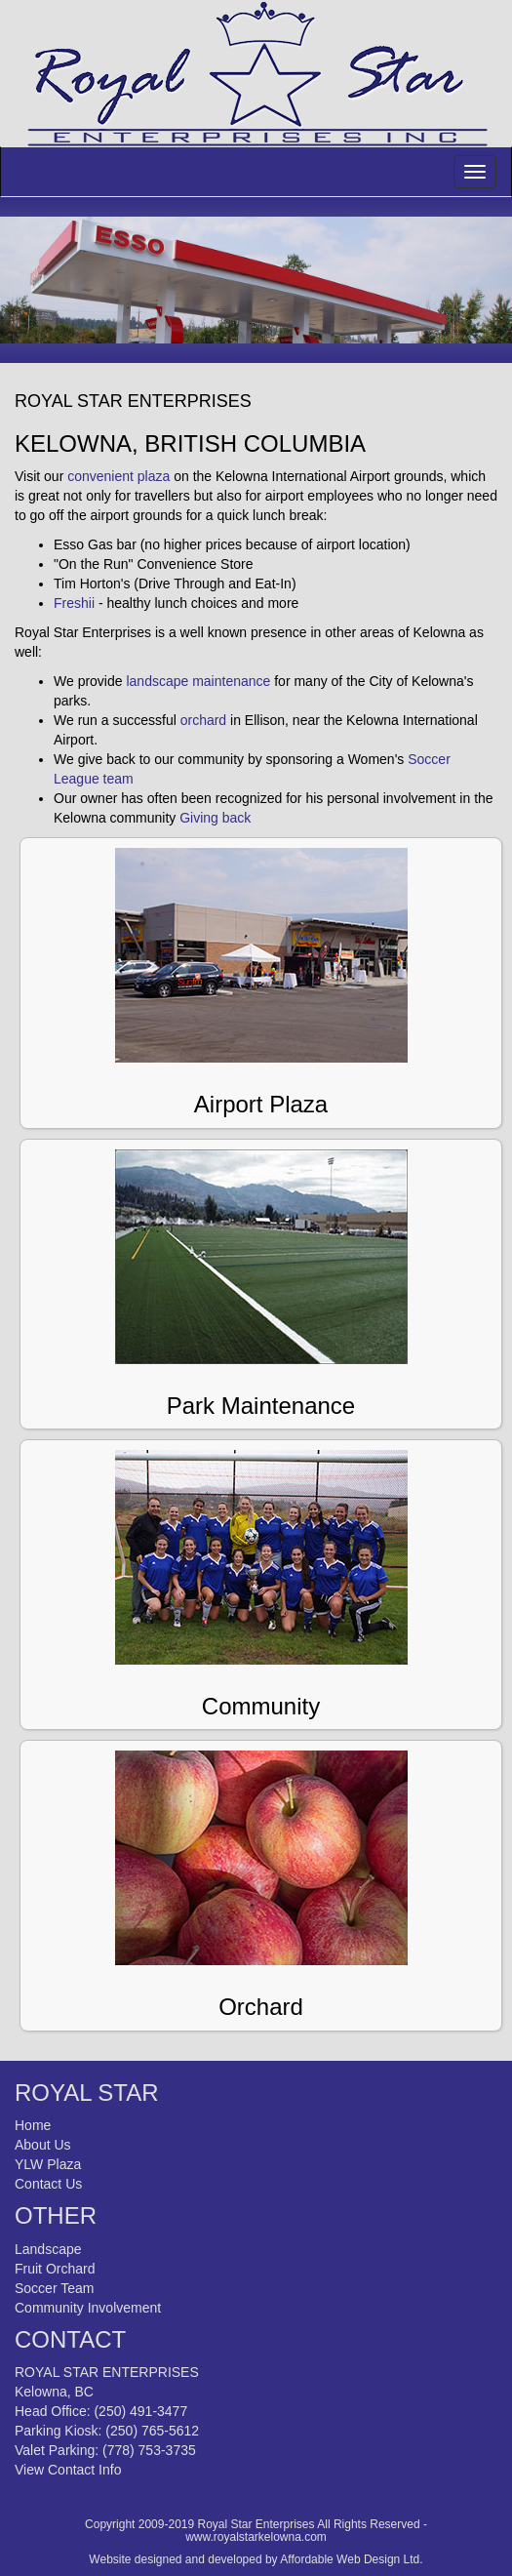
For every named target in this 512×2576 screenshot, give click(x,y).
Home (33, 2125)
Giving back (215, 817)
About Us (43, 2145)
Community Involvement (88, 2307)
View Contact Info (68, 2469)
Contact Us (48, 2184)
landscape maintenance (198, 681)
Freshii (74, 603)
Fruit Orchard (55, 2268)
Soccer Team (54, 2288)
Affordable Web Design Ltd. (351, 2559)
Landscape (48, 2249)
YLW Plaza (48, 2164)
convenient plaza (116, 476)
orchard (203, 720)
